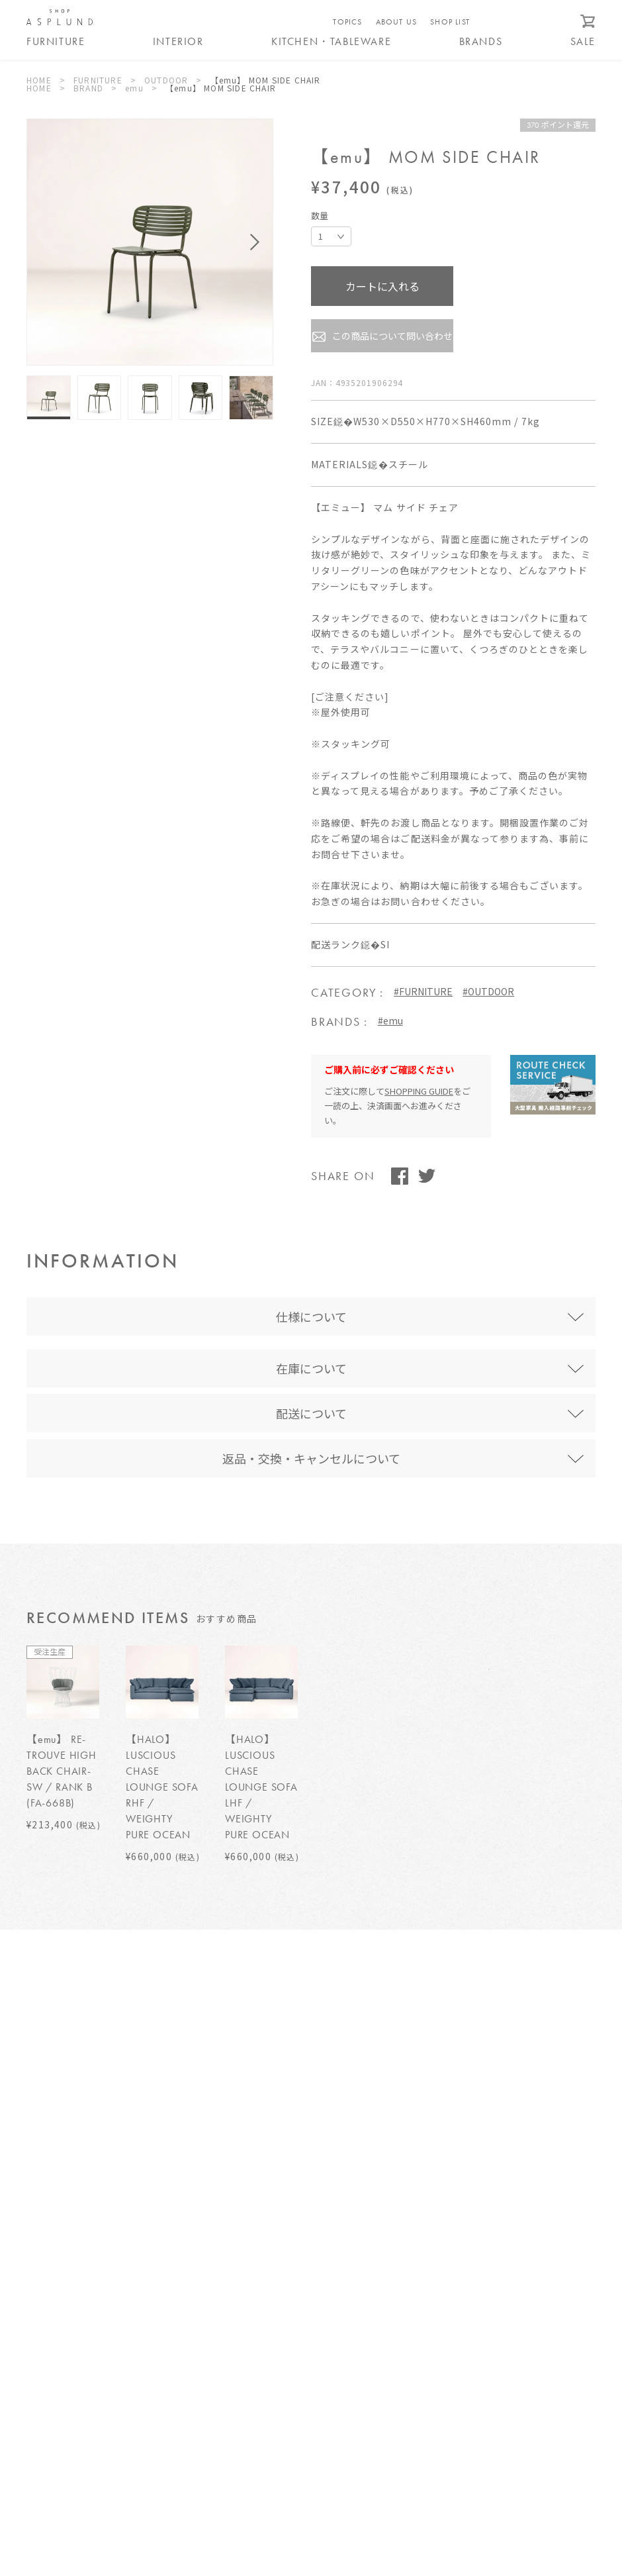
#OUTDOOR (488, 991)
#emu (390, 1020)
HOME (39, 79)
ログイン (502, 2333)
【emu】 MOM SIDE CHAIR (265, 79)
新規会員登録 (503, 2369)
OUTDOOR (166, 79)
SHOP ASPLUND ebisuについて (90, 2285)
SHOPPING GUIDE (418, 1091)
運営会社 (264, 2391)
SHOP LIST (450, 22)
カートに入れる (382, 286)
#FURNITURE (423, 991)
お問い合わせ (503, 2296)
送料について (273, 2306)
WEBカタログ (503, 2442)
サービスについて (282, 2327)
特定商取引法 (273, 2348)
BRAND (88, 87)
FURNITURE (97, 79)
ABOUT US (397, 22)
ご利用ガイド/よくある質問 (301, 2285)
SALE (583, 42)
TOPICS (347, 22)
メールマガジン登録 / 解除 (503, 2405)
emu (134, 87)
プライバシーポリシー (290, 2369)
